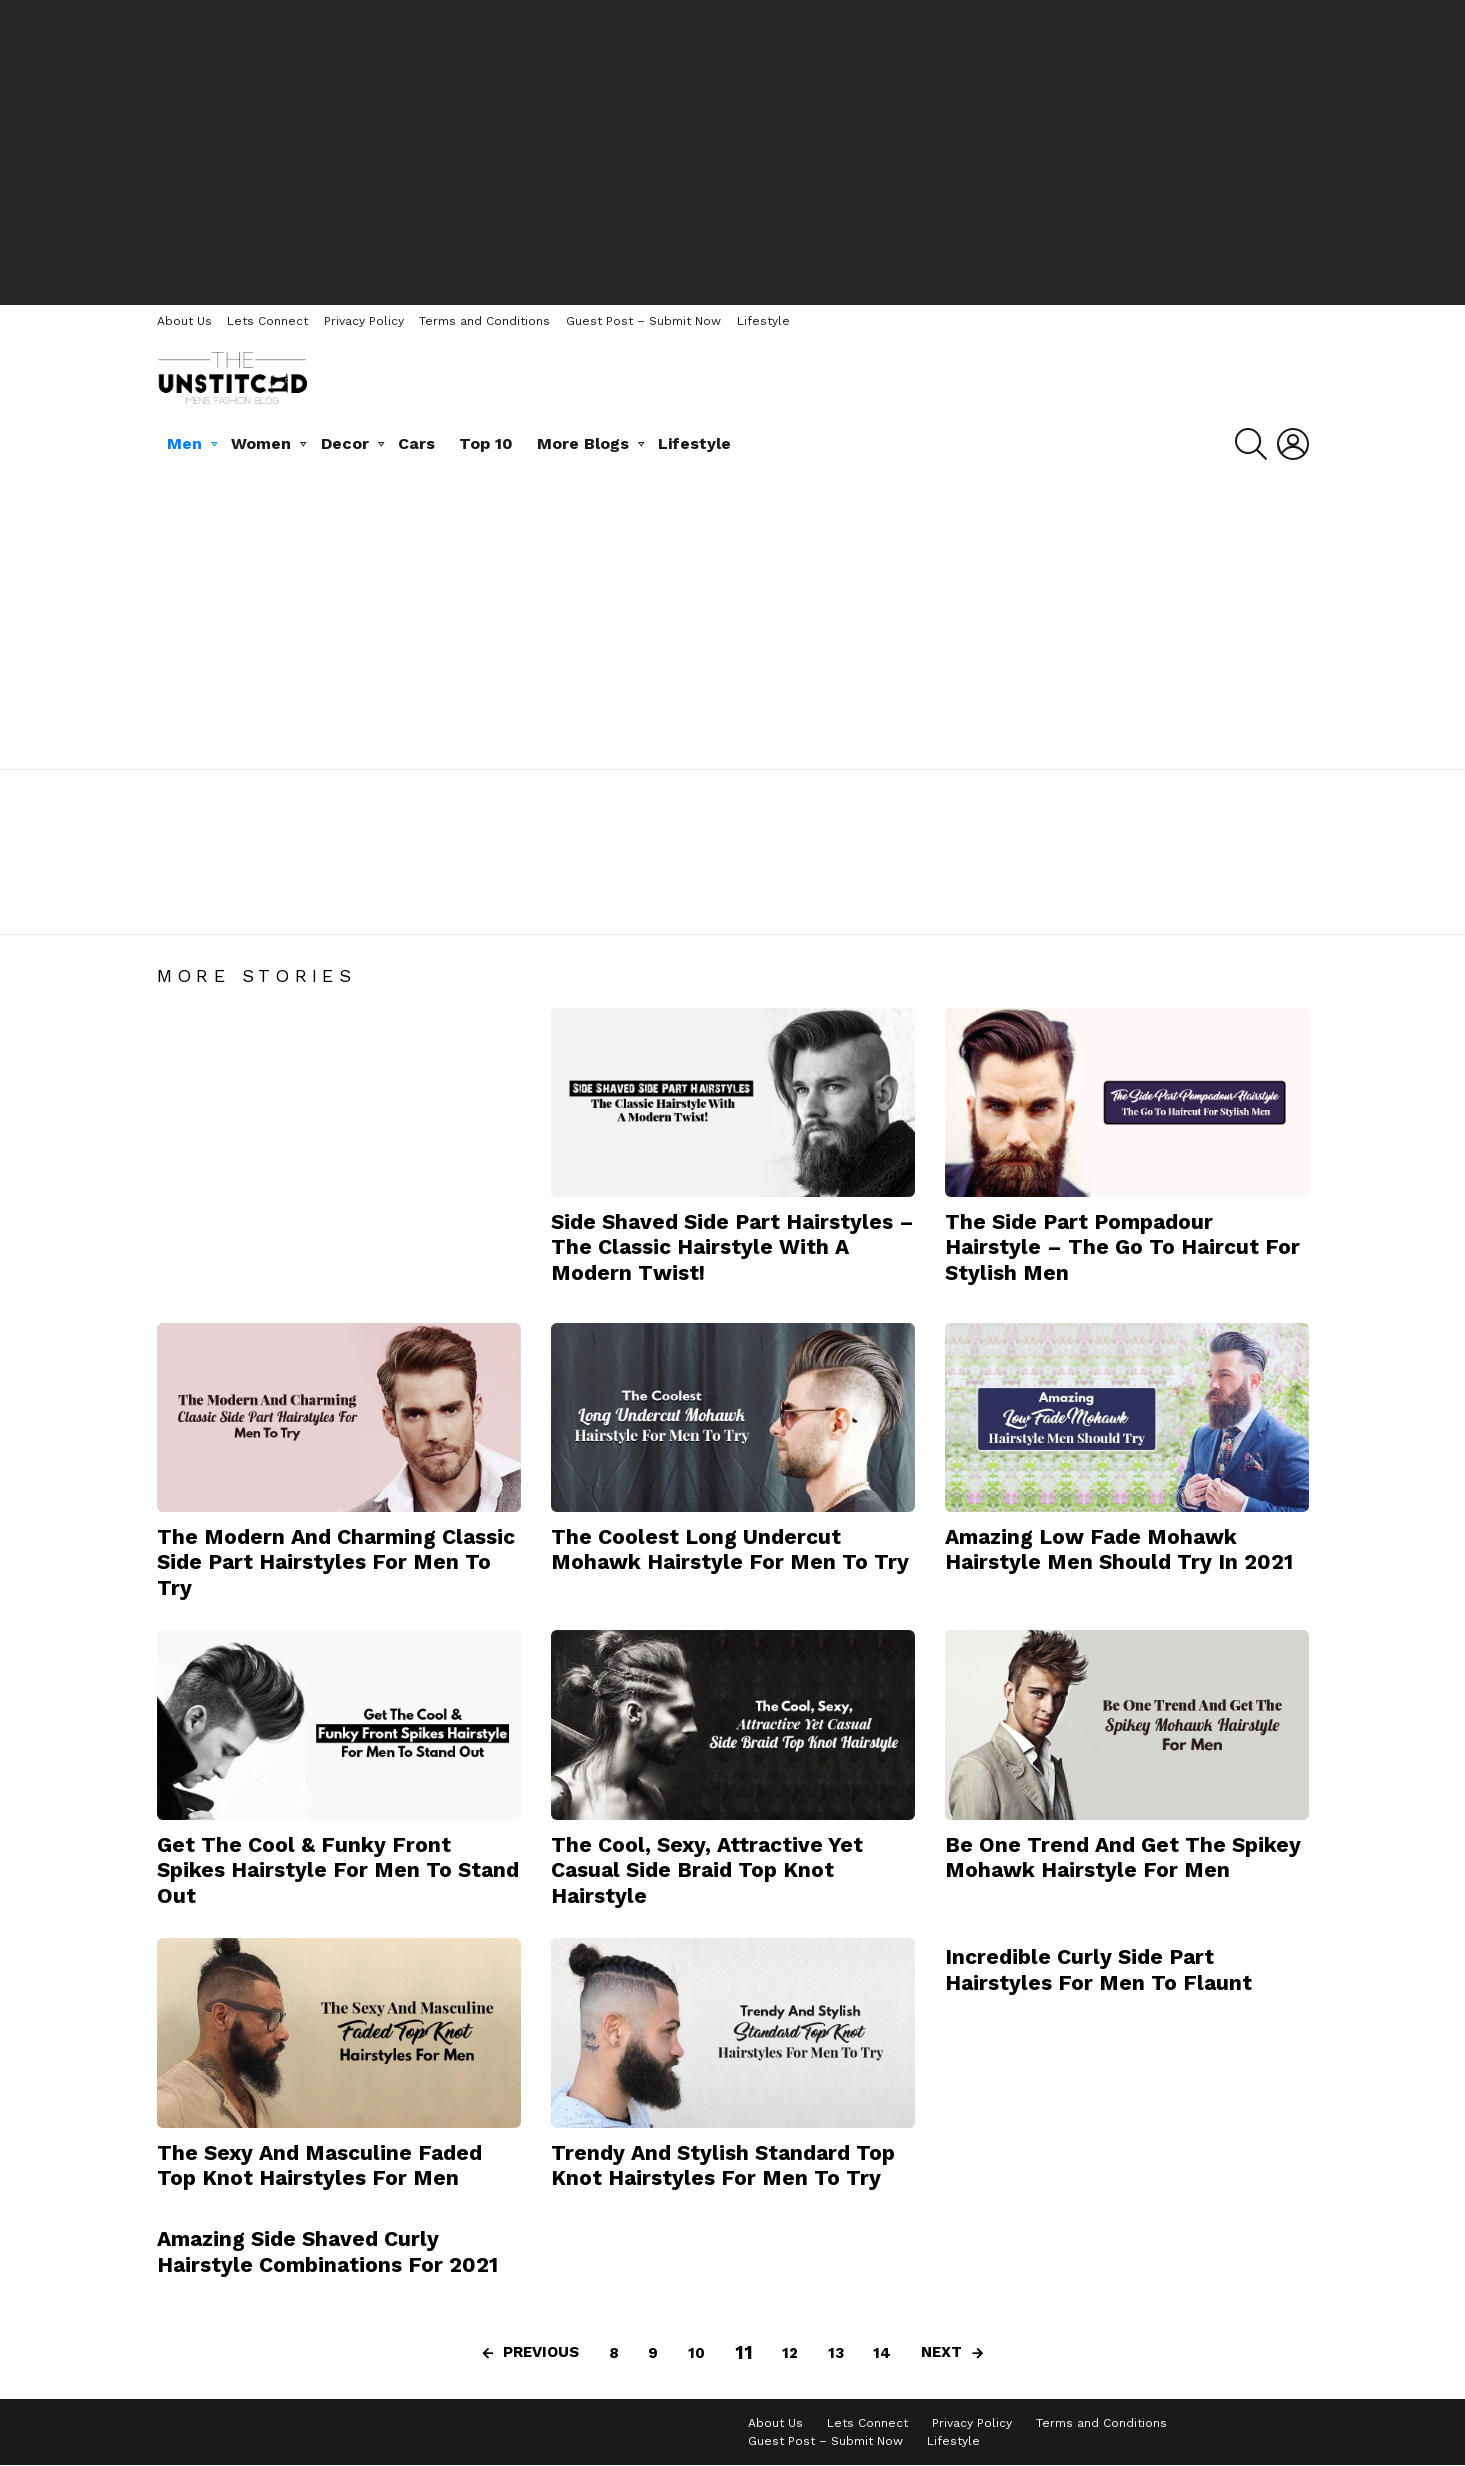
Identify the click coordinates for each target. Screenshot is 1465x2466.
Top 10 (486, 443)
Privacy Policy (364, 321)
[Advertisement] (733, 150)
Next (941, 2352)
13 (836, 2353)
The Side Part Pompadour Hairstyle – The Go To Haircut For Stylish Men (1122, 1247)
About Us (184, 321)
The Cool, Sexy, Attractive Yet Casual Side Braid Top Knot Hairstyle (707, 1870)
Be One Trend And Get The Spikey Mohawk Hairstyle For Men (1123, 1857)
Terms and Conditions (484, 321)
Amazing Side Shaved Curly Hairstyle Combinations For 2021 (327, 2251)
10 (696, 2353)
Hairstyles (375, 905)
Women (261, 443)
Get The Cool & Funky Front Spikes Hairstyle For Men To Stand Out (338, 1870)
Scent (555, 905)
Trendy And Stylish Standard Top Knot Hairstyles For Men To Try (723, 2165)
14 (882, 2353)
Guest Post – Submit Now (643, 321)
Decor (345, 443)
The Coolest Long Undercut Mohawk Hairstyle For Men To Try (730, 1549)
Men (184, 443)
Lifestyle (763, 321)
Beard (186, 905)
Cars (416, 443)
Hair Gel (296, 905)
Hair (238, 905)
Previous (541, 2352)
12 (790, 2353)
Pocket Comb (472, 905)
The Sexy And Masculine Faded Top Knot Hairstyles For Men (319, 2165)
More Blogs (583, 443)
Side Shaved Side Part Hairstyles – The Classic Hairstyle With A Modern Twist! (732, 1247)
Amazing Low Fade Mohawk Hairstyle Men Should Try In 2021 (1119, 1549)
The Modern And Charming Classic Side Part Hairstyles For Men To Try (336, 1562)
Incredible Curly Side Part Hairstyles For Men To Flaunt (1098, 1969)
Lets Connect (267, 321)
